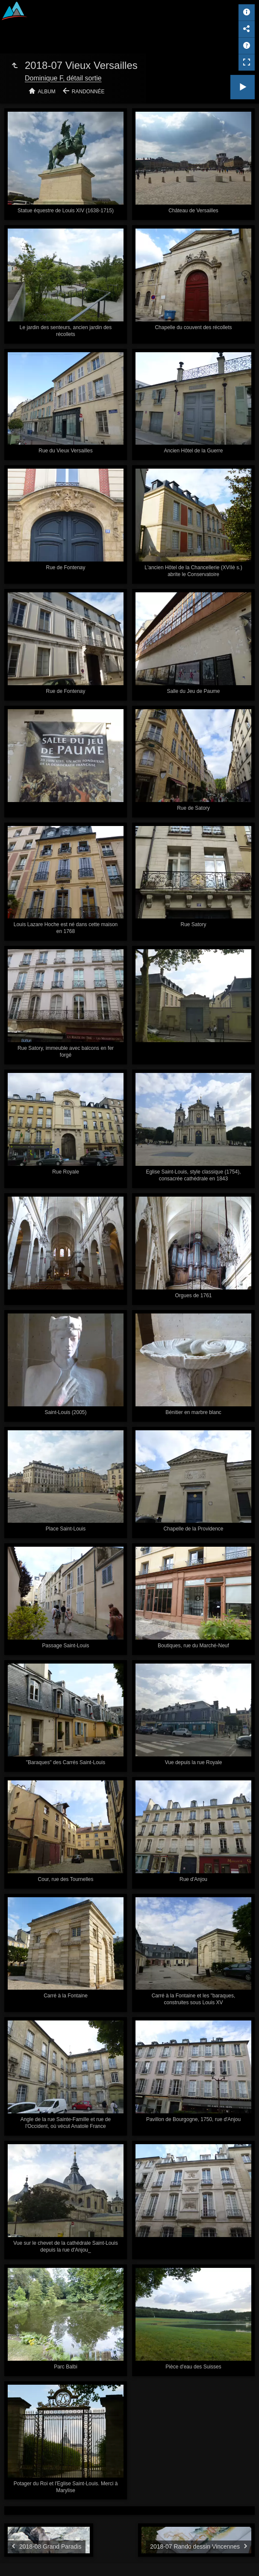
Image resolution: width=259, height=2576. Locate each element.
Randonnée (88, 92)
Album (47, 92)
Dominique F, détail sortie (63, 78)
